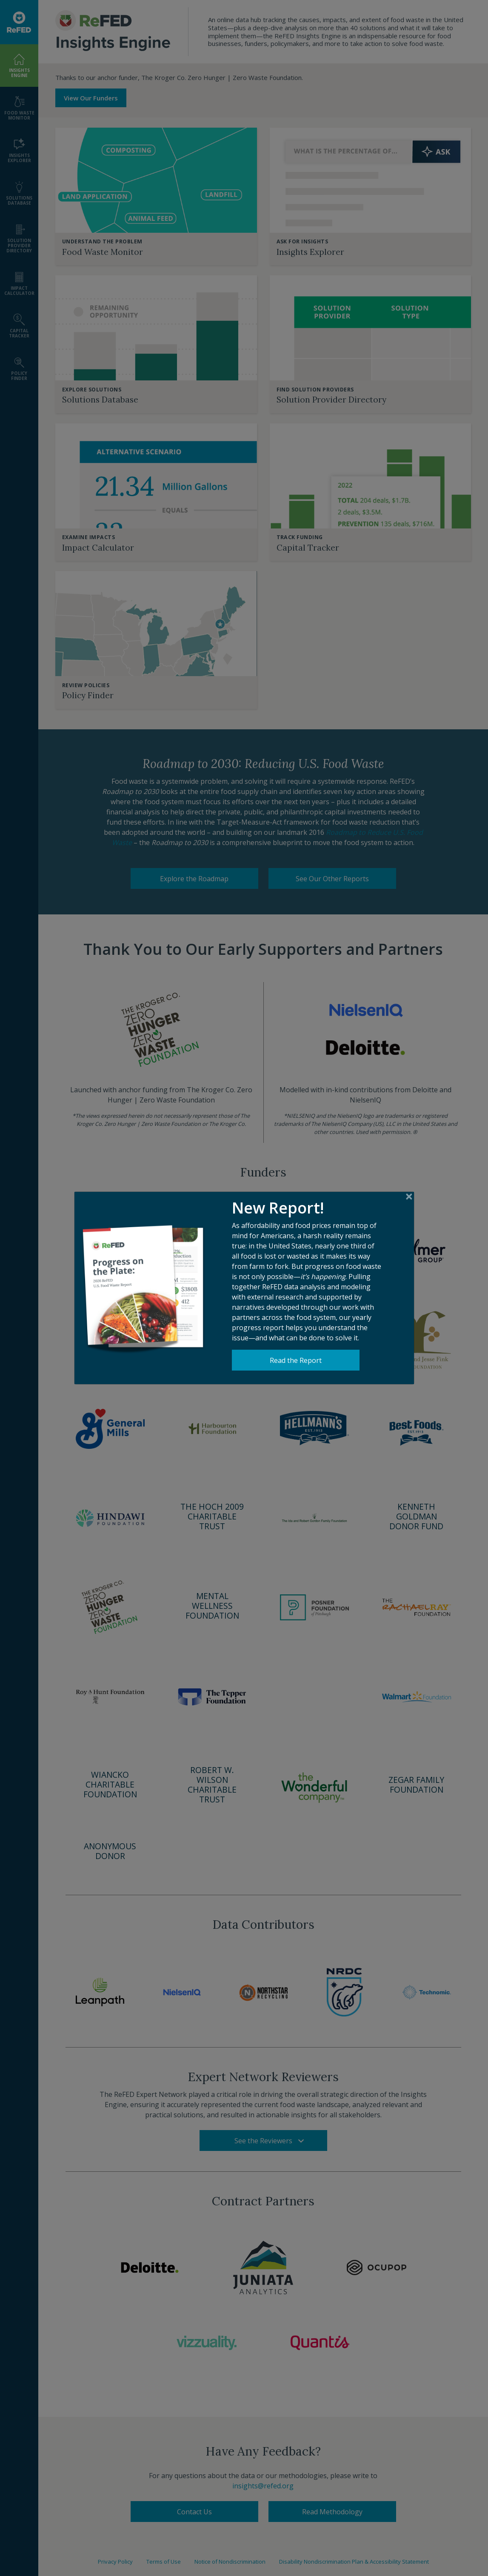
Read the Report (296, 1347)
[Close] (409, 1185)
